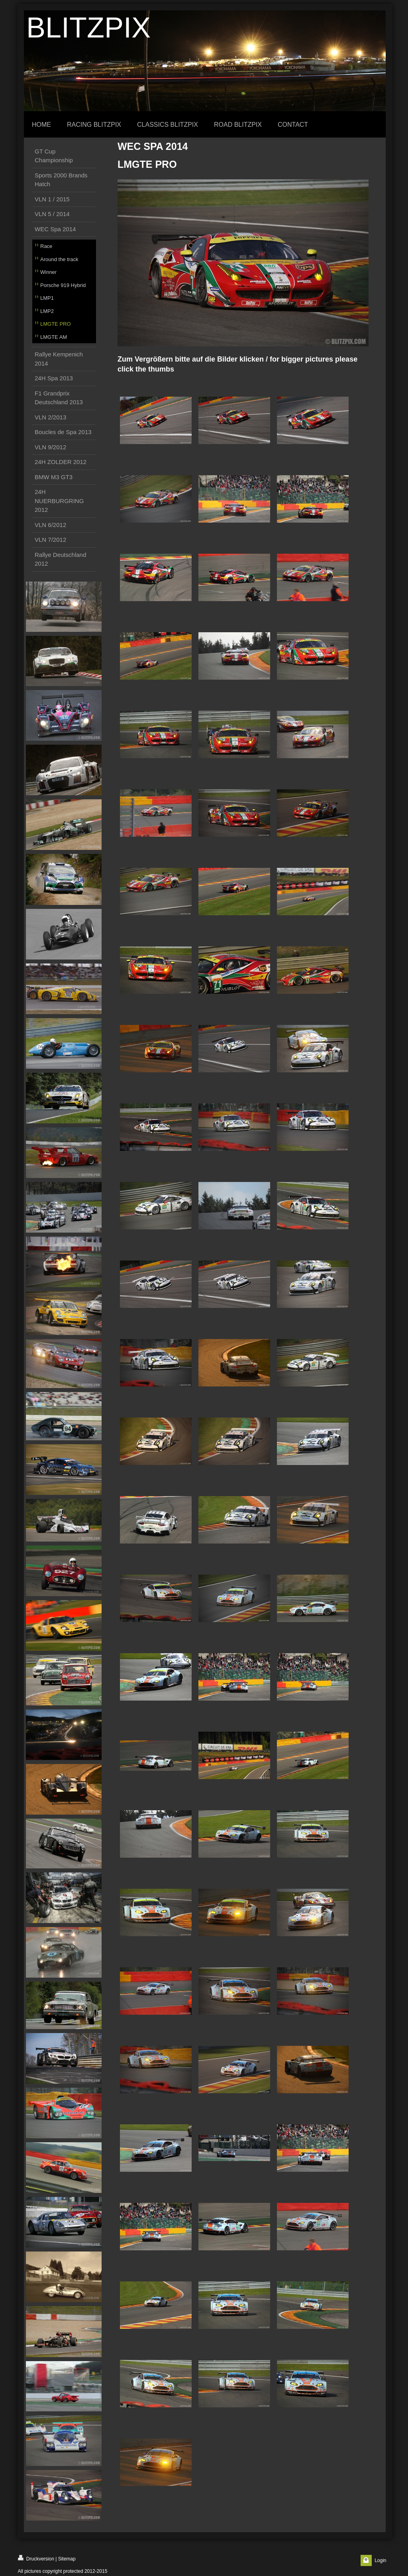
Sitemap (67, 2559)
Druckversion (36, 2558)
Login (380, 2560)
